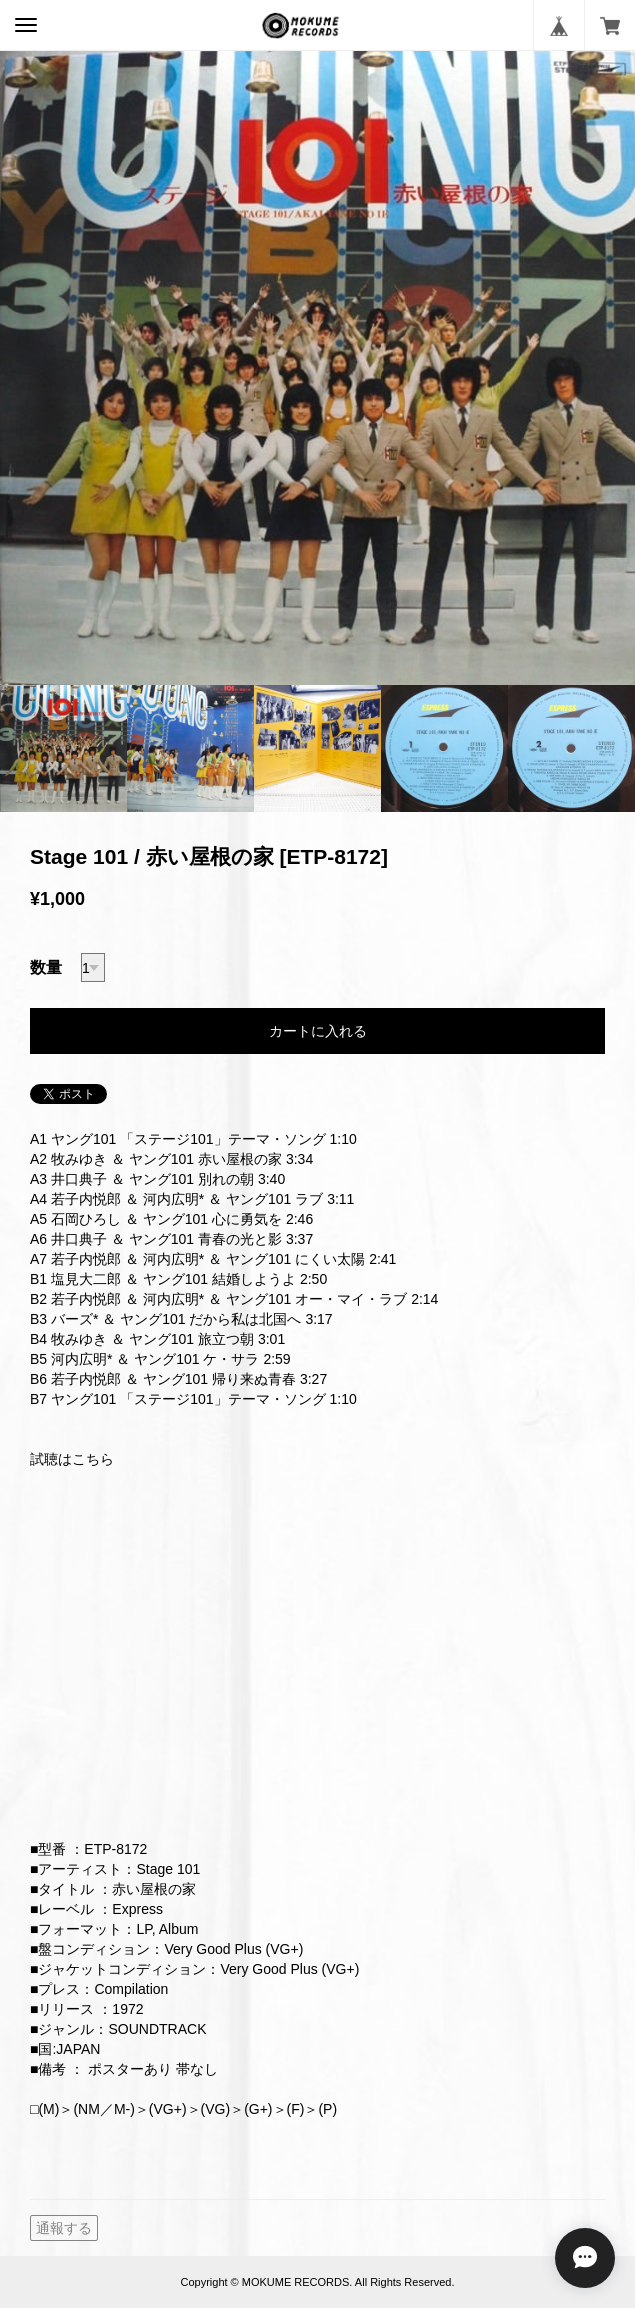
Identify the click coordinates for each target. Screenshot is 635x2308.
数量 (46, 967)
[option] (317, 367)
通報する (64, 2228)
